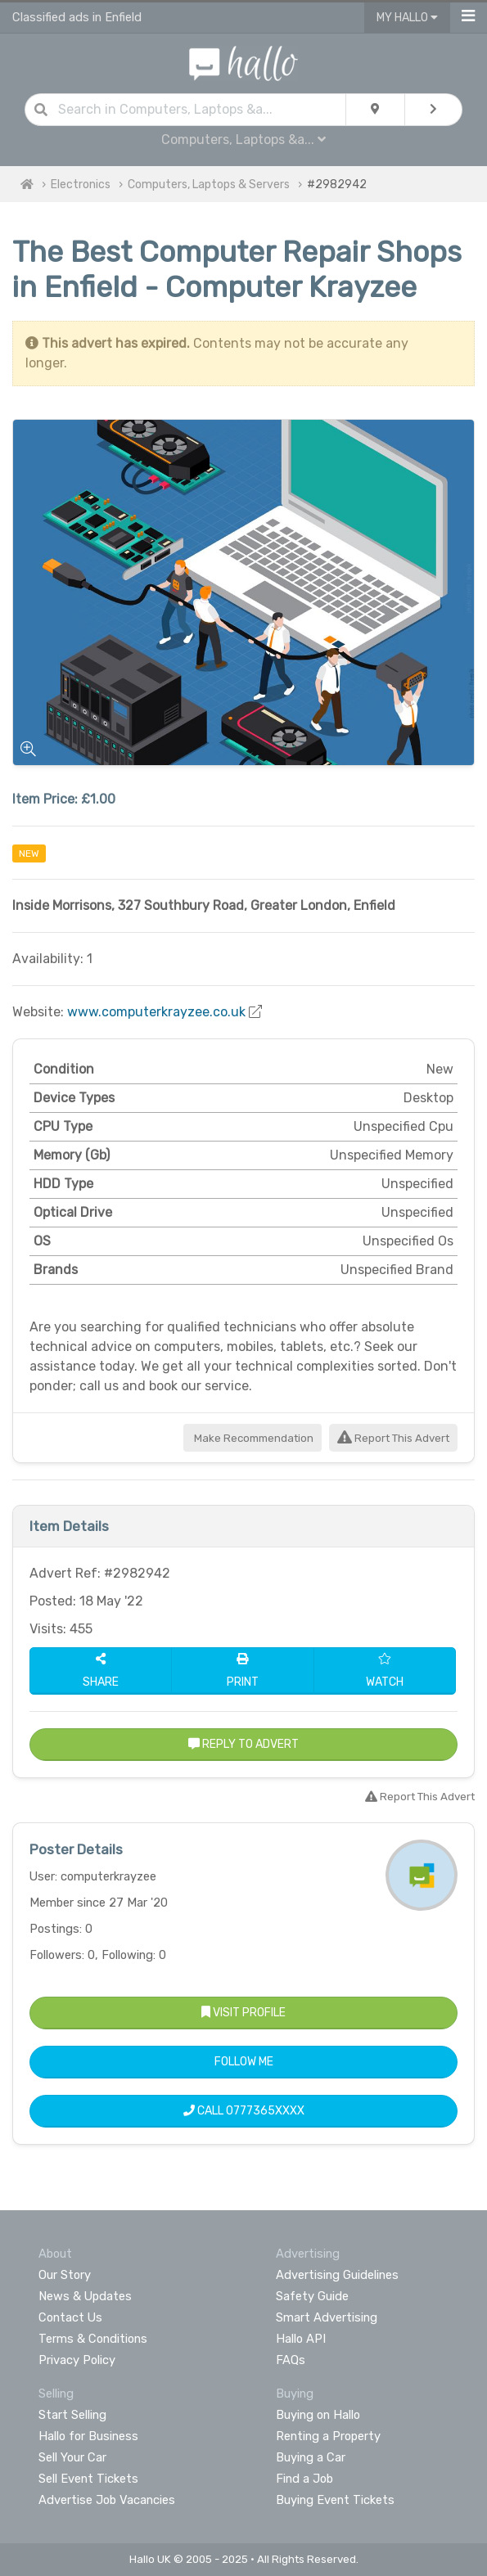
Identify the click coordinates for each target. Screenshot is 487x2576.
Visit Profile (243, 2013)
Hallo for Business (88, 2436)
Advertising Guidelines (337, 2275)
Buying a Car (310, 2457)
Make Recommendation (252, 1438)
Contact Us (70, 2317)
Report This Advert (393, 1438)
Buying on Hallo (318, 2414)
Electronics (80, 184)
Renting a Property (328, 2436)
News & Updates (85, 2296)
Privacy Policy (76, 2360)
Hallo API (301, 2338)
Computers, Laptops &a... (243, 139)
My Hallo (407, 18)
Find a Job (304, 2478)
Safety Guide (312, 2296)
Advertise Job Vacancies (106, 2500)
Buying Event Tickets (335, 2500)
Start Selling (72, 2414)
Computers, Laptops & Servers (209, 184)
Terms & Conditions (92, 2338)
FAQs (290, 2360)
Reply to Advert (243, 1744)
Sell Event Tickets (88, 2478)
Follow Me (243, 2062)
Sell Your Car (72, 2457)
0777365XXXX (265, 2111)
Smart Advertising (326, 2317)
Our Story (64, 2275)
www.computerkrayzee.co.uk (156, 1012)
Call (243, 2111)
